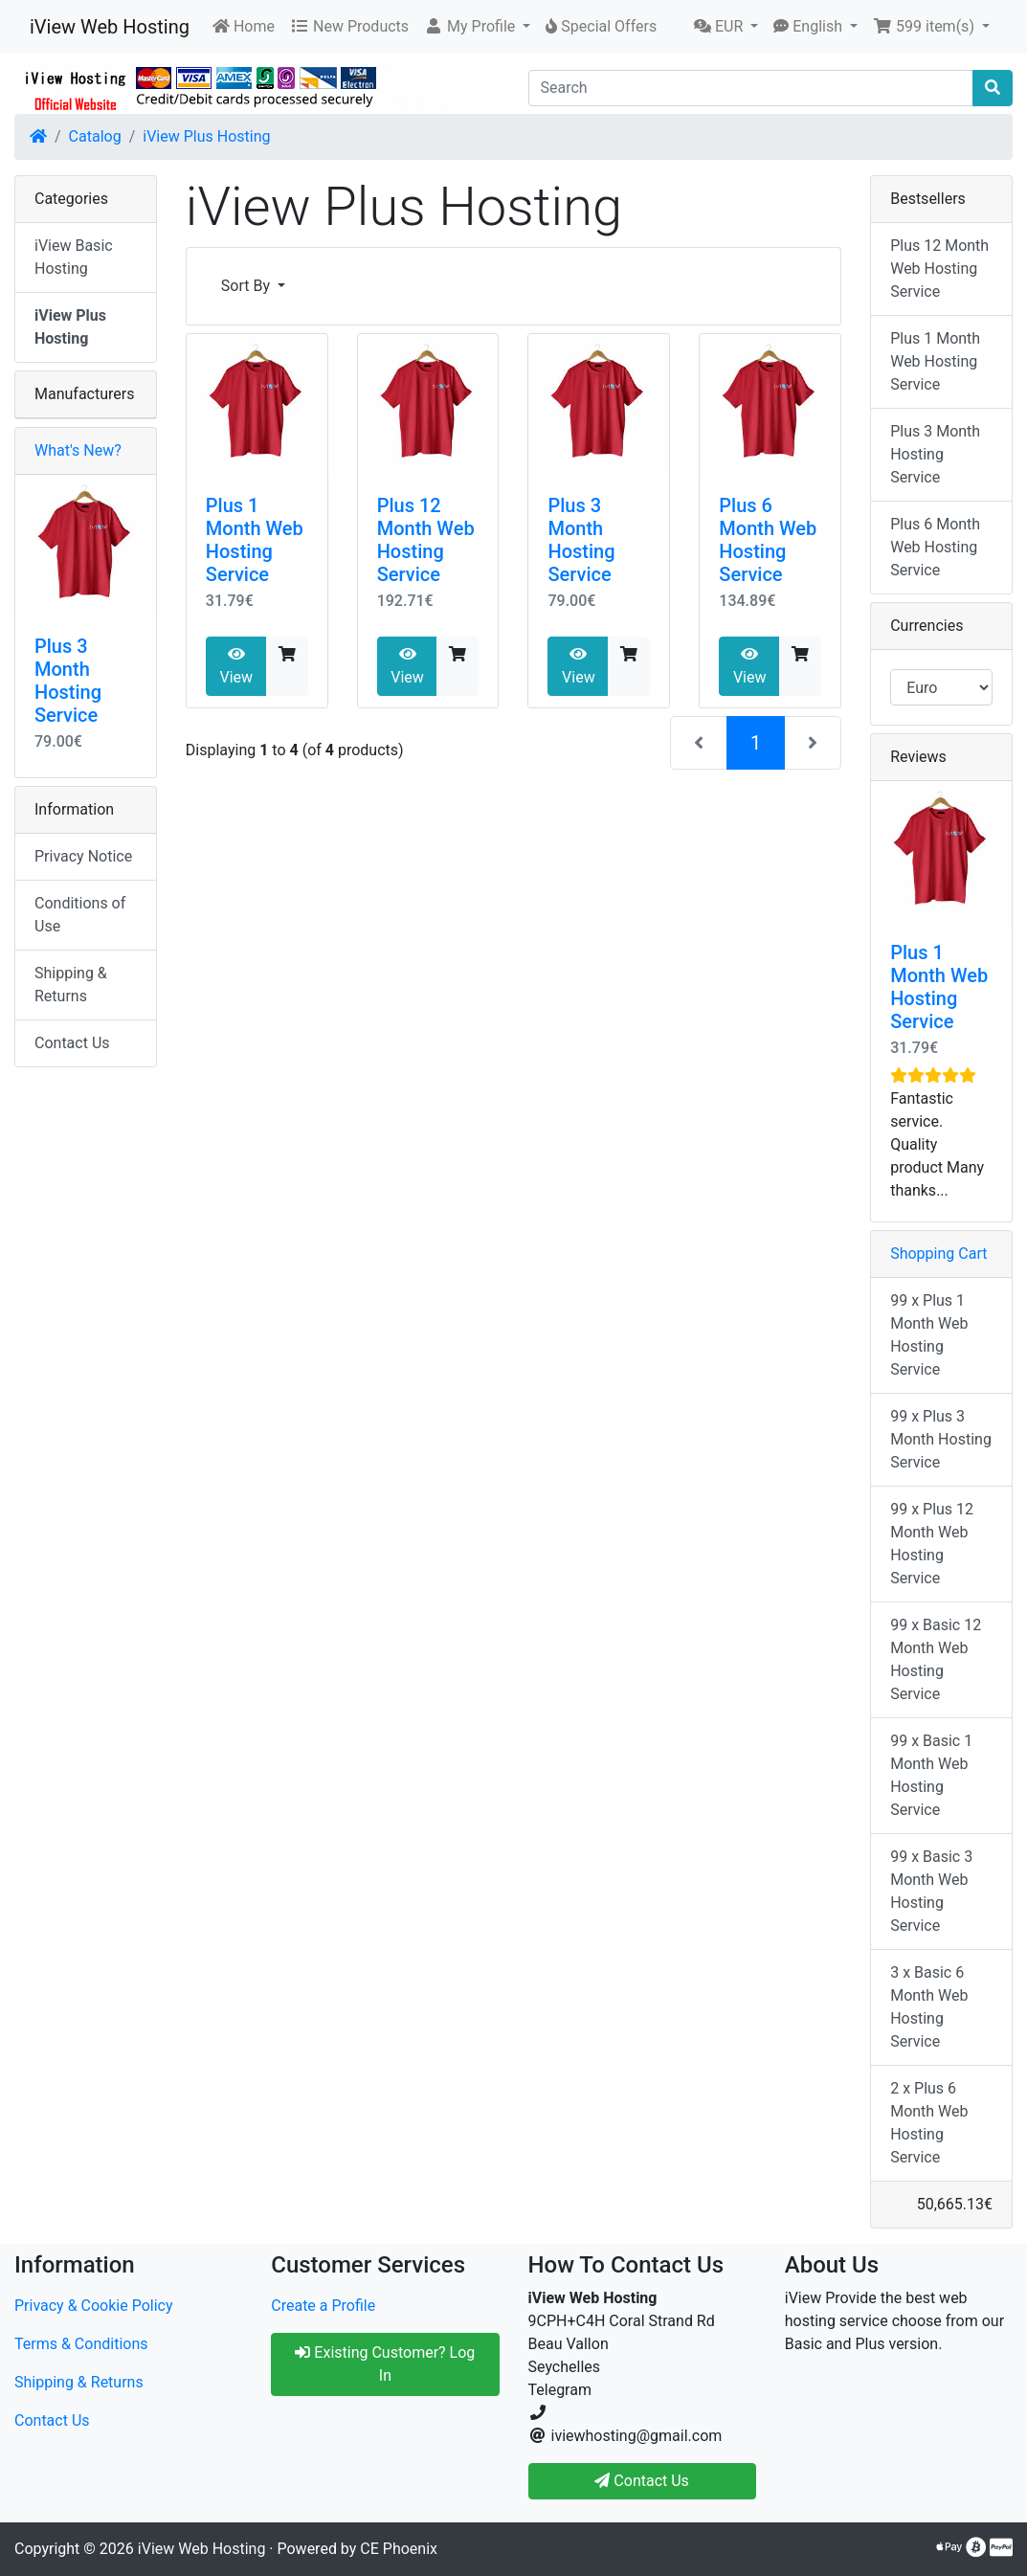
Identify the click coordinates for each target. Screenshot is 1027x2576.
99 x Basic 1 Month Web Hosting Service (931, 1775)
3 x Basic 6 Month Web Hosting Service (929, 2006)
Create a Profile (323, 2305)
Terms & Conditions (81, 2344)
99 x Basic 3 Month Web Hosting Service (931, 1891)
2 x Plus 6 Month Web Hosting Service (929, 2122)
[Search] (751, 88)
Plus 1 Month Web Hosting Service (254, 540)
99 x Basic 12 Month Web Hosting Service (935, 1659)
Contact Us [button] (641, 2481)
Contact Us (72, 1043)
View (236, 666)
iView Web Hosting (110, 26)
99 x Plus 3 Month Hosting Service (941, 1439)
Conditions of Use (79, 914)
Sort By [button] (247, 286)
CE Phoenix (398, 2549)
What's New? (78, 450)
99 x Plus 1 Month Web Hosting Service (929, 1334)
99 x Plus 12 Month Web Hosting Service (931, 1543)
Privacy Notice (83, 856)
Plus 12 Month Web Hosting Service (426, 540)
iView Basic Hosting (73, 257)
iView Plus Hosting (206, 136)
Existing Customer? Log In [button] (385, 2364)
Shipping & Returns (70, 984)
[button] (477, 27)
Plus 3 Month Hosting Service (580, 540)
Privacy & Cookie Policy (93, 2305)
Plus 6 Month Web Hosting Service (767, 540)
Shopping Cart (938, 1253)
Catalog (95, 136)
